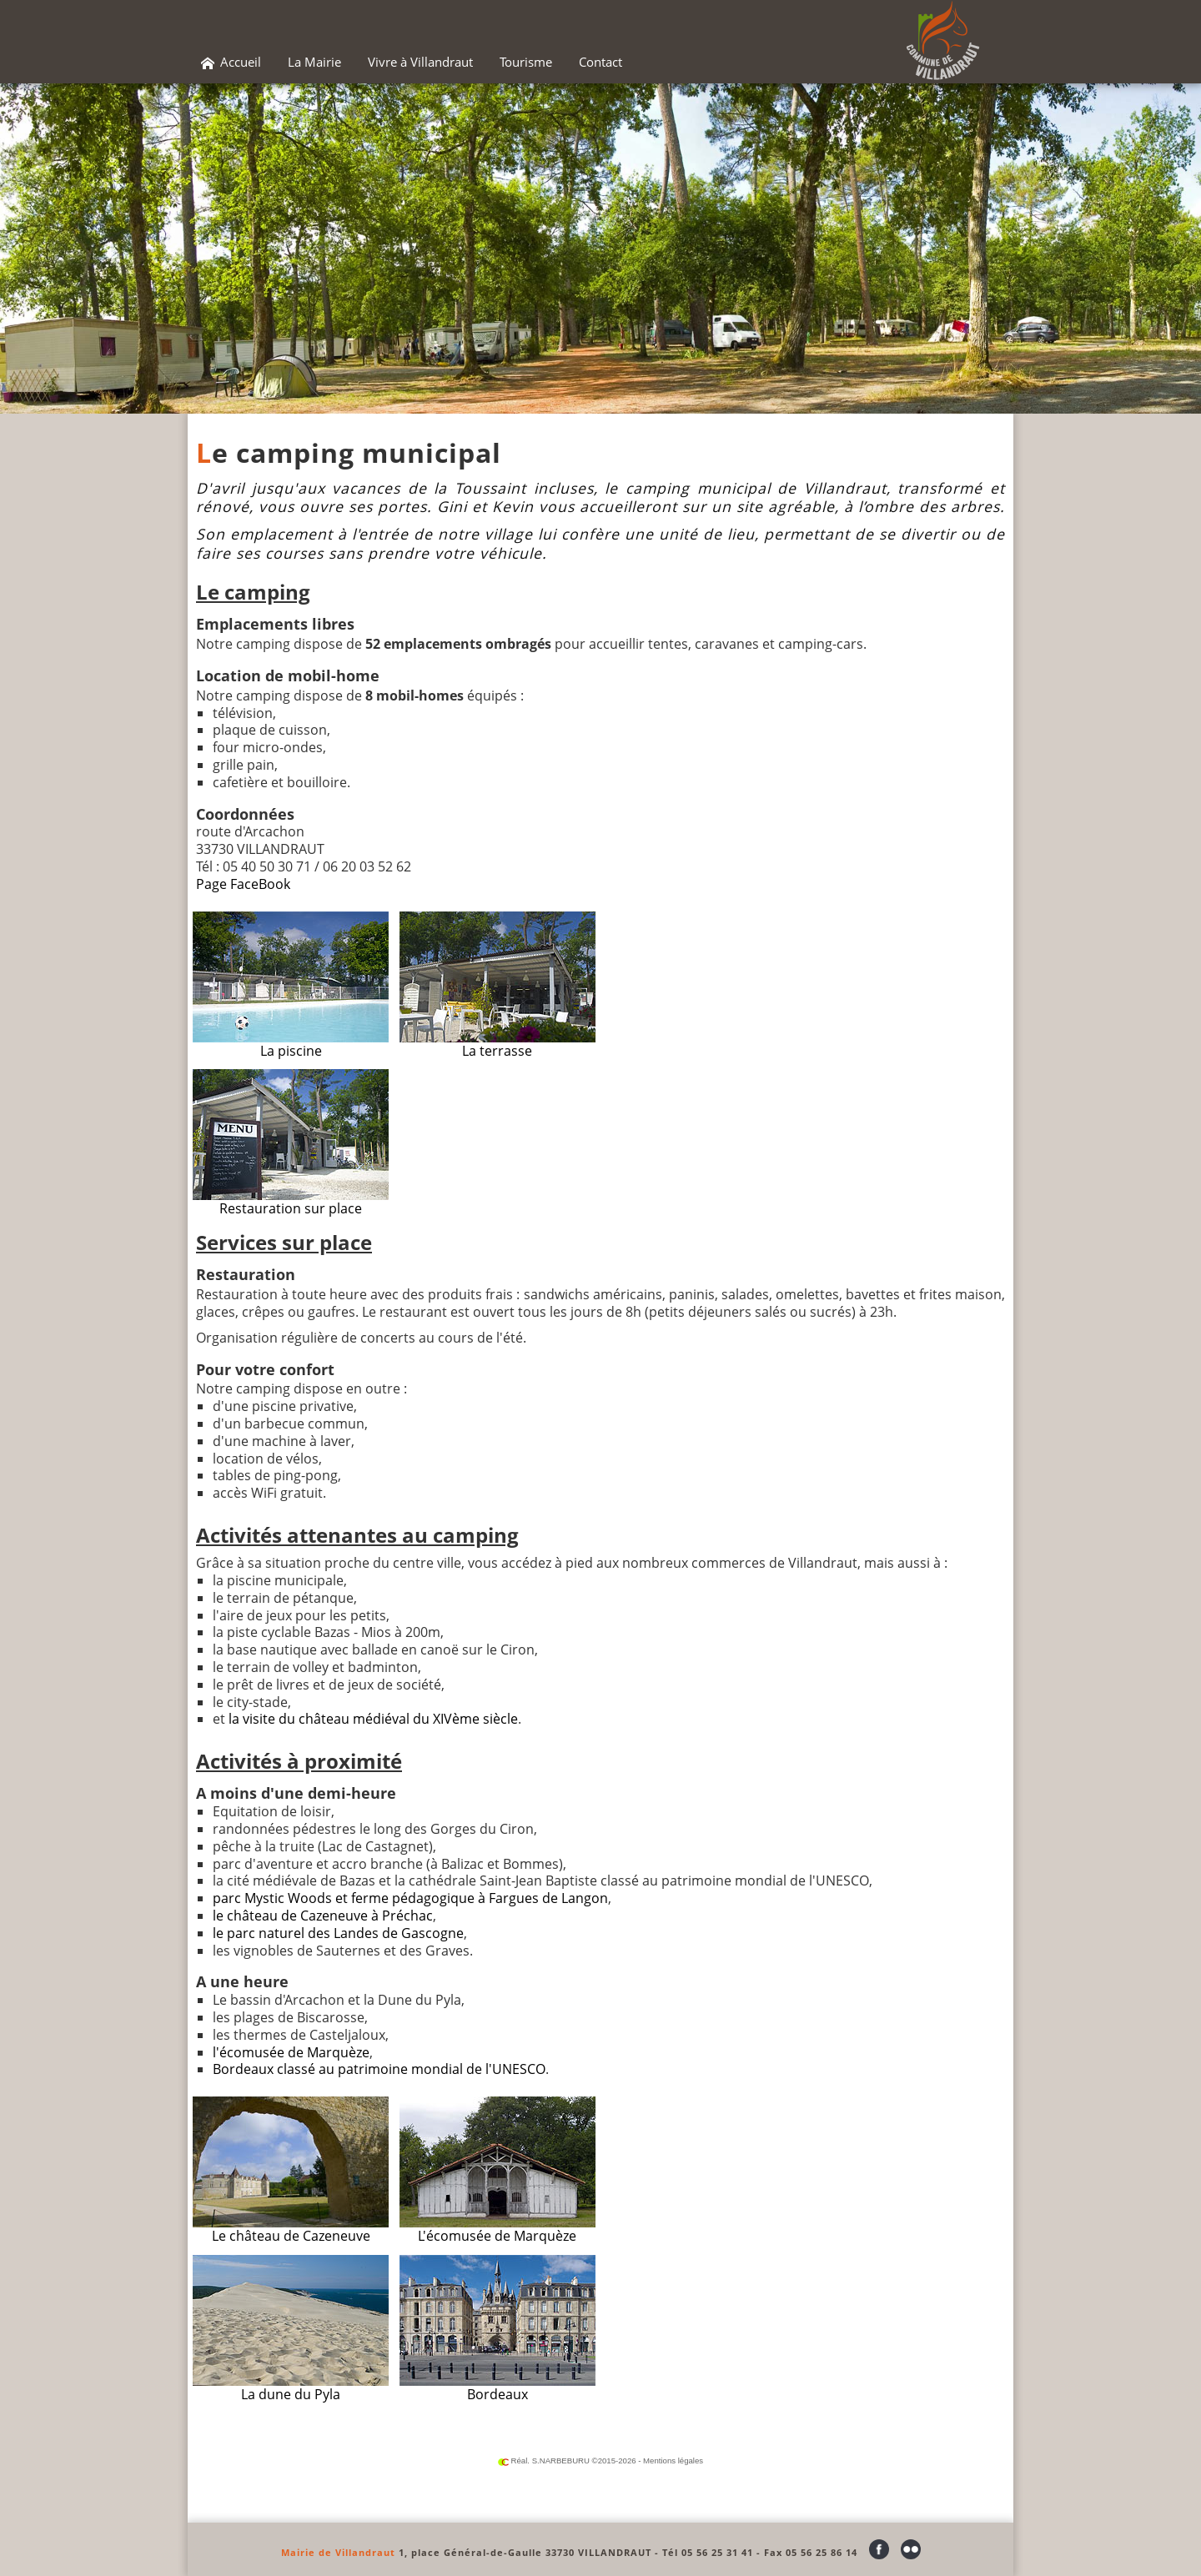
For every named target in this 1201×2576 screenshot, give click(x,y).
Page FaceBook (243, 884)
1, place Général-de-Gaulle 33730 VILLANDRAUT (525, 2552)
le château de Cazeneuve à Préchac (323, 1915)
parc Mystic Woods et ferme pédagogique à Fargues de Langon (410, 1898)
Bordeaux (497, 2329)
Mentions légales (673, 2460)
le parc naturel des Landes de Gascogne (338, 1933)
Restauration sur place (291, 1143)
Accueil (231, 61)
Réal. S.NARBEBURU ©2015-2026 (567, 2460)
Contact (600, 61)
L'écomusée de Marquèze (497, 2170)
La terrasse (497, 985)
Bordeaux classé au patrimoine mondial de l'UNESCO (379, 2069)
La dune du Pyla (291, 2329)
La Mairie (314, 61)
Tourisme (526, 61)
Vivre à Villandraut (420, 61)
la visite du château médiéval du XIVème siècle (373, 1719)
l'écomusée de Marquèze (291, 2052)
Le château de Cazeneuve (291, 2170)
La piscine (291, 985)
